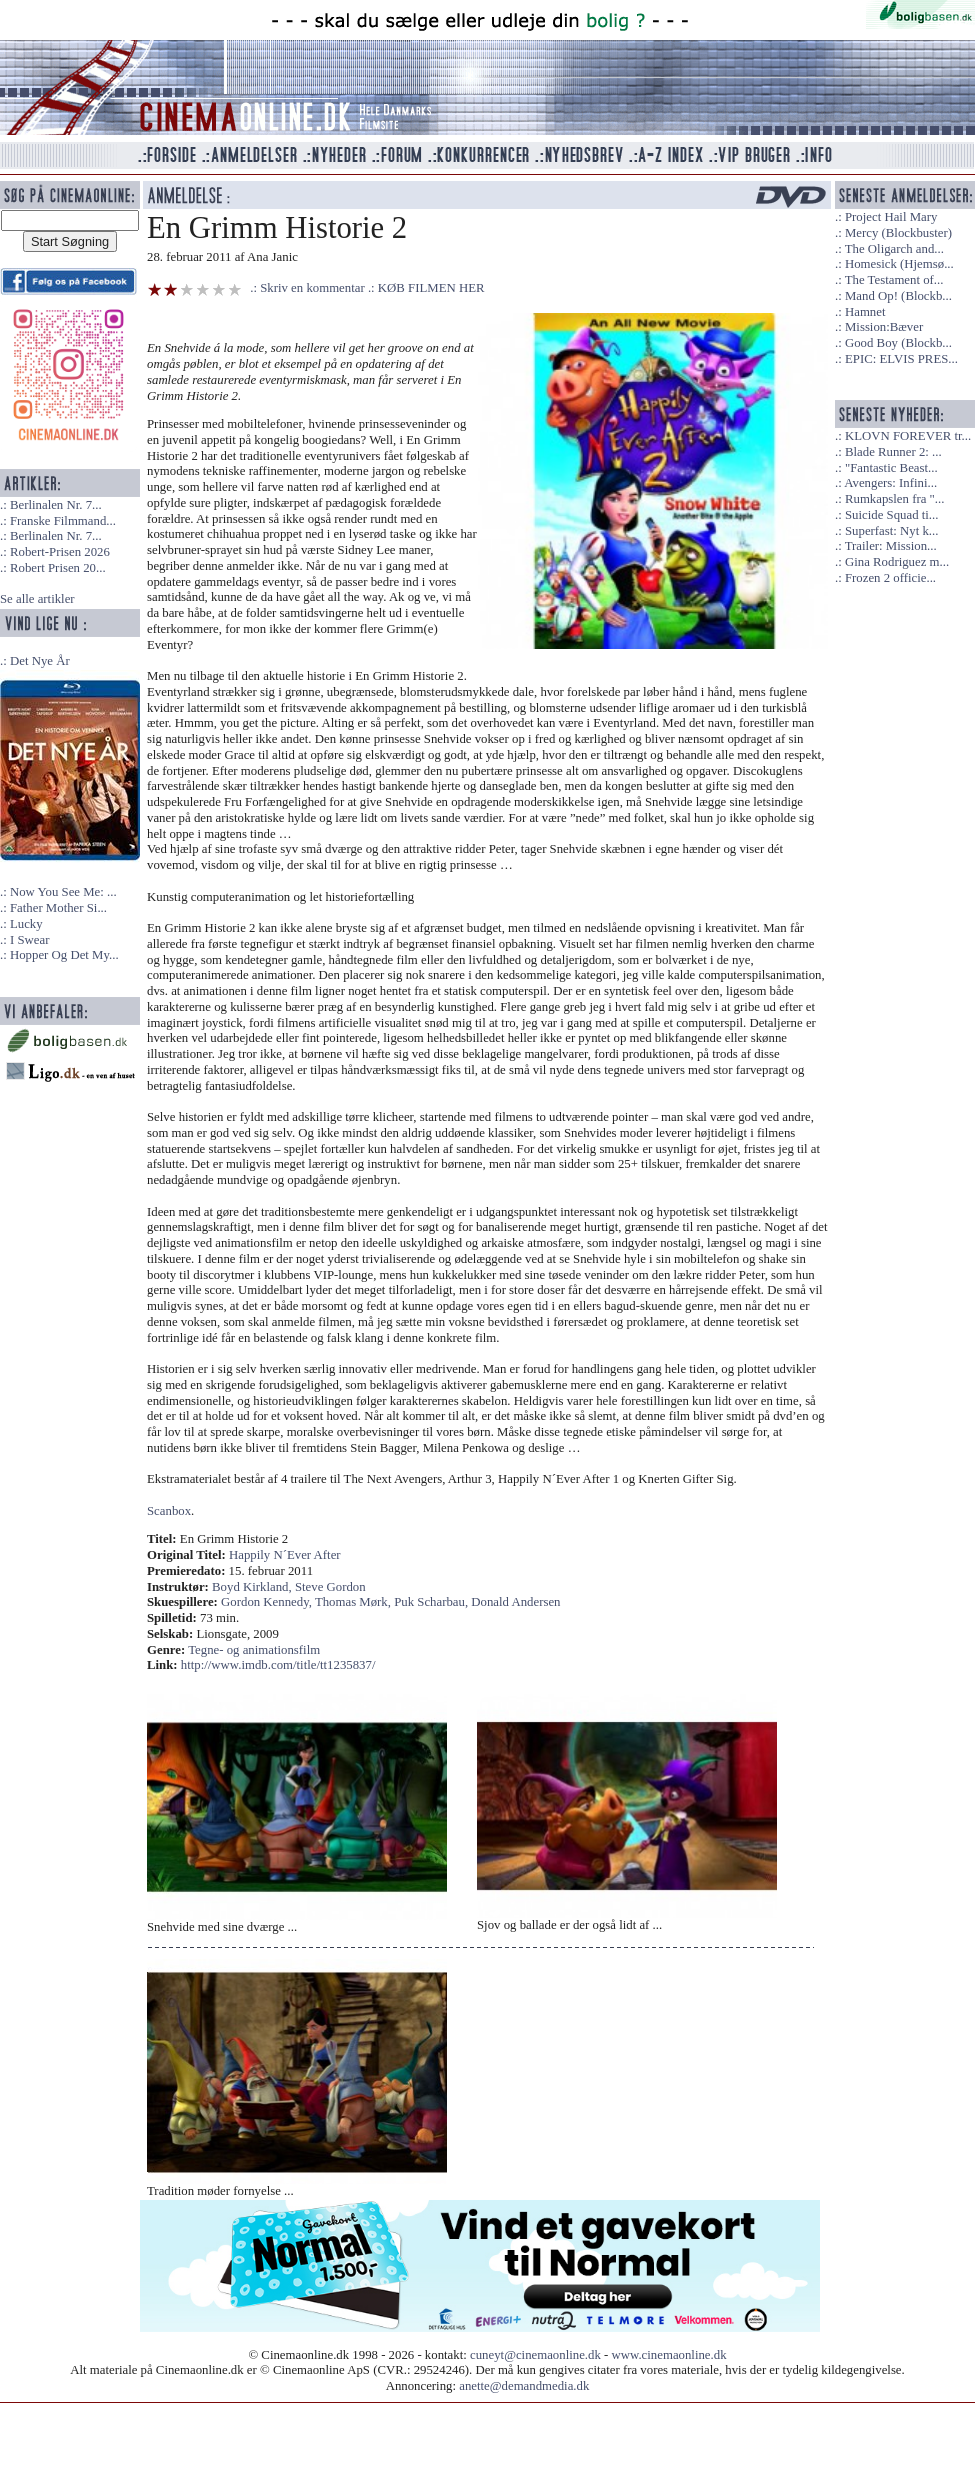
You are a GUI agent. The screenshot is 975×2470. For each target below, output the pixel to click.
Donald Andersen (515, 1602)
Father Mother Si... (58, 908)
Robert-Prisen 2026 (60, 552)
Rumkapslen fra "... (894, 499)
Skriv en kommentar (312, 288)
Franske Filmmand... (63, 521)
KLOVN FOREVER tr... (908, 436)
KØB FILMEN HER (431, 288)
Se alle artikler (37, 599)
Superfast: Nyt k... (891, 531)
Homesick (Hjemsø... (899, 264)
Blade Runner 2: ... (893, 452)
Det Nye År (40, 661)
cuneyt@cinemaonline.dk (535, 2355)
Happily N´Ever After (285, 1555)
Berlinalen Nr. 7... (56, 505)
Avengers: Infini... (890, 483)
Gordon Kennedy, (268, 1602)
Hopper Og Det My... (64, 955)
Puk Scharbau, (432, 1602)
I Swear (29, 940)
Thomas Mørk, (354, 1602)
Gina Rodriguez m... (897, 562)
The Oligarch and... (894, 249)
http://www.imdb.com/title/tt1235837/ (278, 1665)
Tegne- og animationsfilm (254, 1650)
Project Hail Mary (891, 217)
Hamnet (865, 312)
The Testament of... (894, 280)
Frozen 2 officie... (890, 578)
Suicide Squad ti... (891, 515)
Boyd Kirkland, (253, 1587)
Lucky (26, 924)
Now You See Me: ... (63, 892)
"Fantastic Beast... (891, 468)
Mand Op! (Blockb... (898, 296)
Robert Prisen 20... (58, 568)
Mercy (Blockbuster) (898, 233)
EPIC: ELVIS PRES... (901, 359)
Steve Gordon (330, 1587)
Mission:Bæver (884, 327)
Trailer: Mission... (891, 546)
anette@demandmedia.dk (524, 2386)
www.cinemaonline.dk (669, 2355)
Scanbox (169, 1511)
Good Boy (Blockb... (898, 343)
